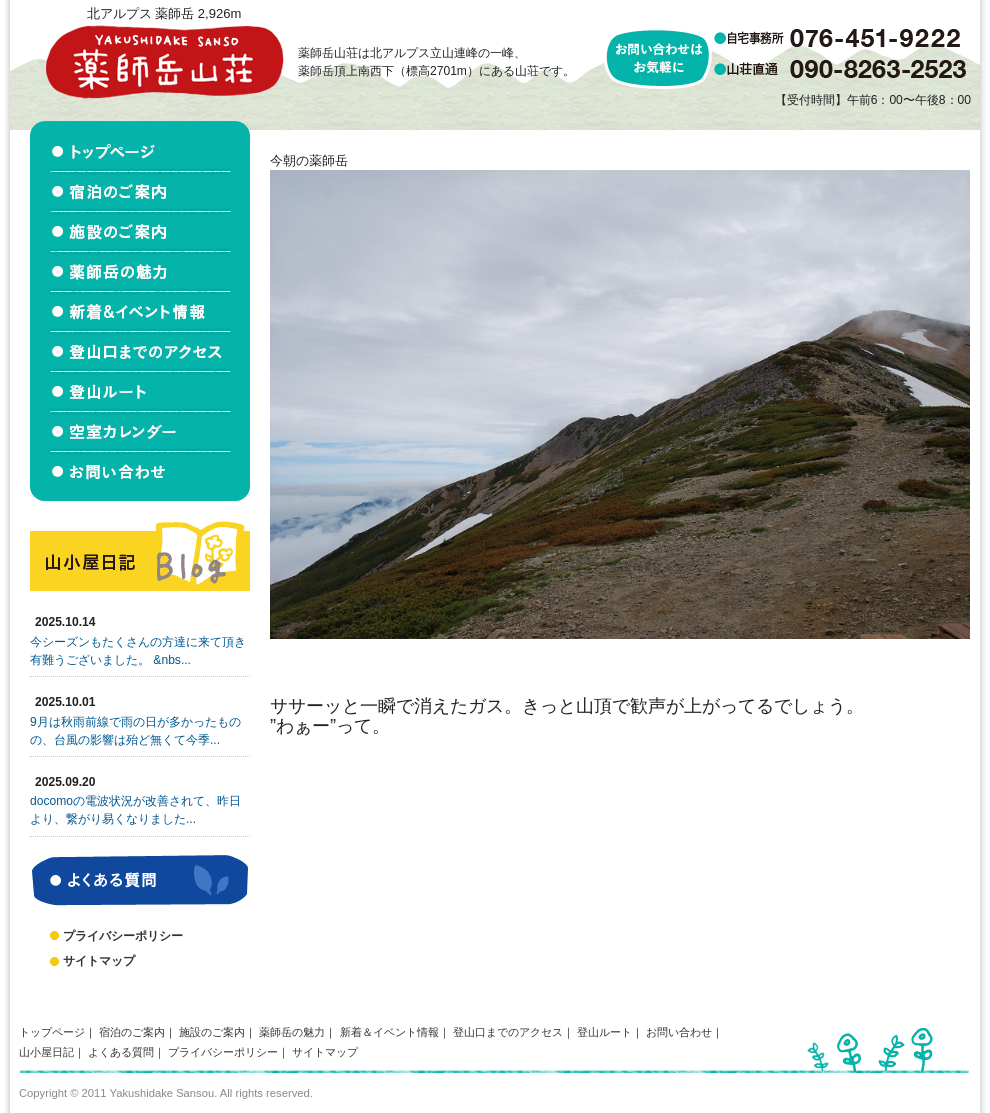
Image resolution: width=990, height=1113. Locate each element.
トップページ (52, 1032)
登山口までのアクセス (508, 1032)
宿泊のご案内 (132, 1032)
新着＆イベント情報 (389, 1032)
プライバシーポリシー (123, 936)
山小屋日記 (46, 1052)
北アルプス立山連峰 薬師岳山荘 (164, 61)
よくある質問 (121, 1052)
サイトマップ (99, 961)
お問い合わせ (679, 1032)
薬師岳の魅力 (292, 1032)
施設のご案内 (212, 1032)
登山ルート (604, 1032)
